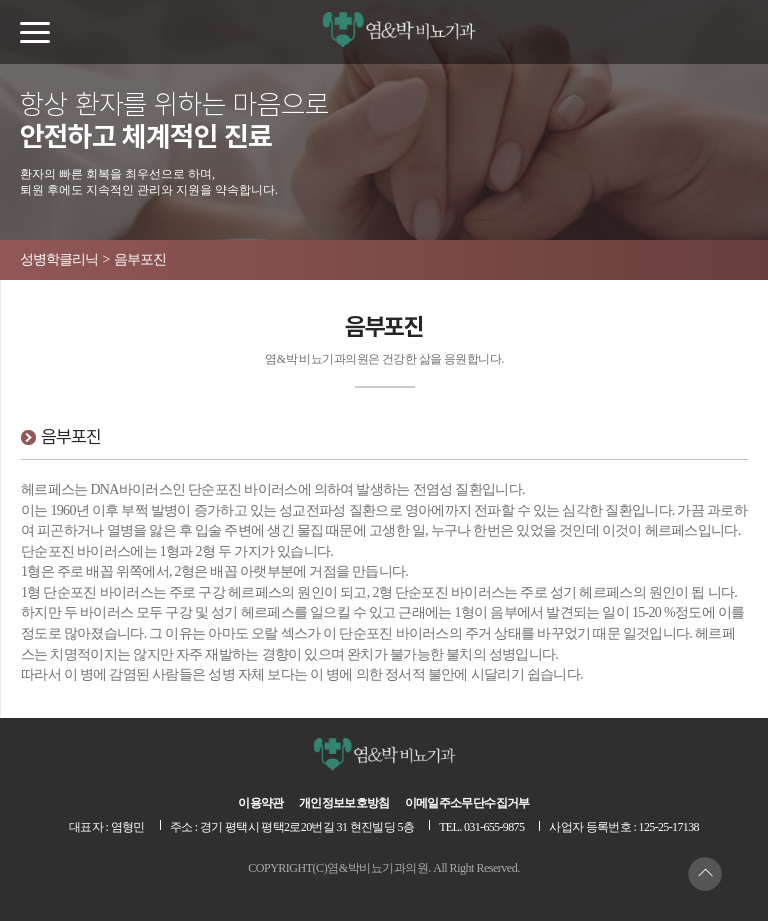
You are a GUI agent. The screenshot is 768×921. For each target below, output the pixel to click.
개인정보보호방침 (344, 803)
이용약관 (260, 803)
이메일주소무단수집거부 (467, 803)
